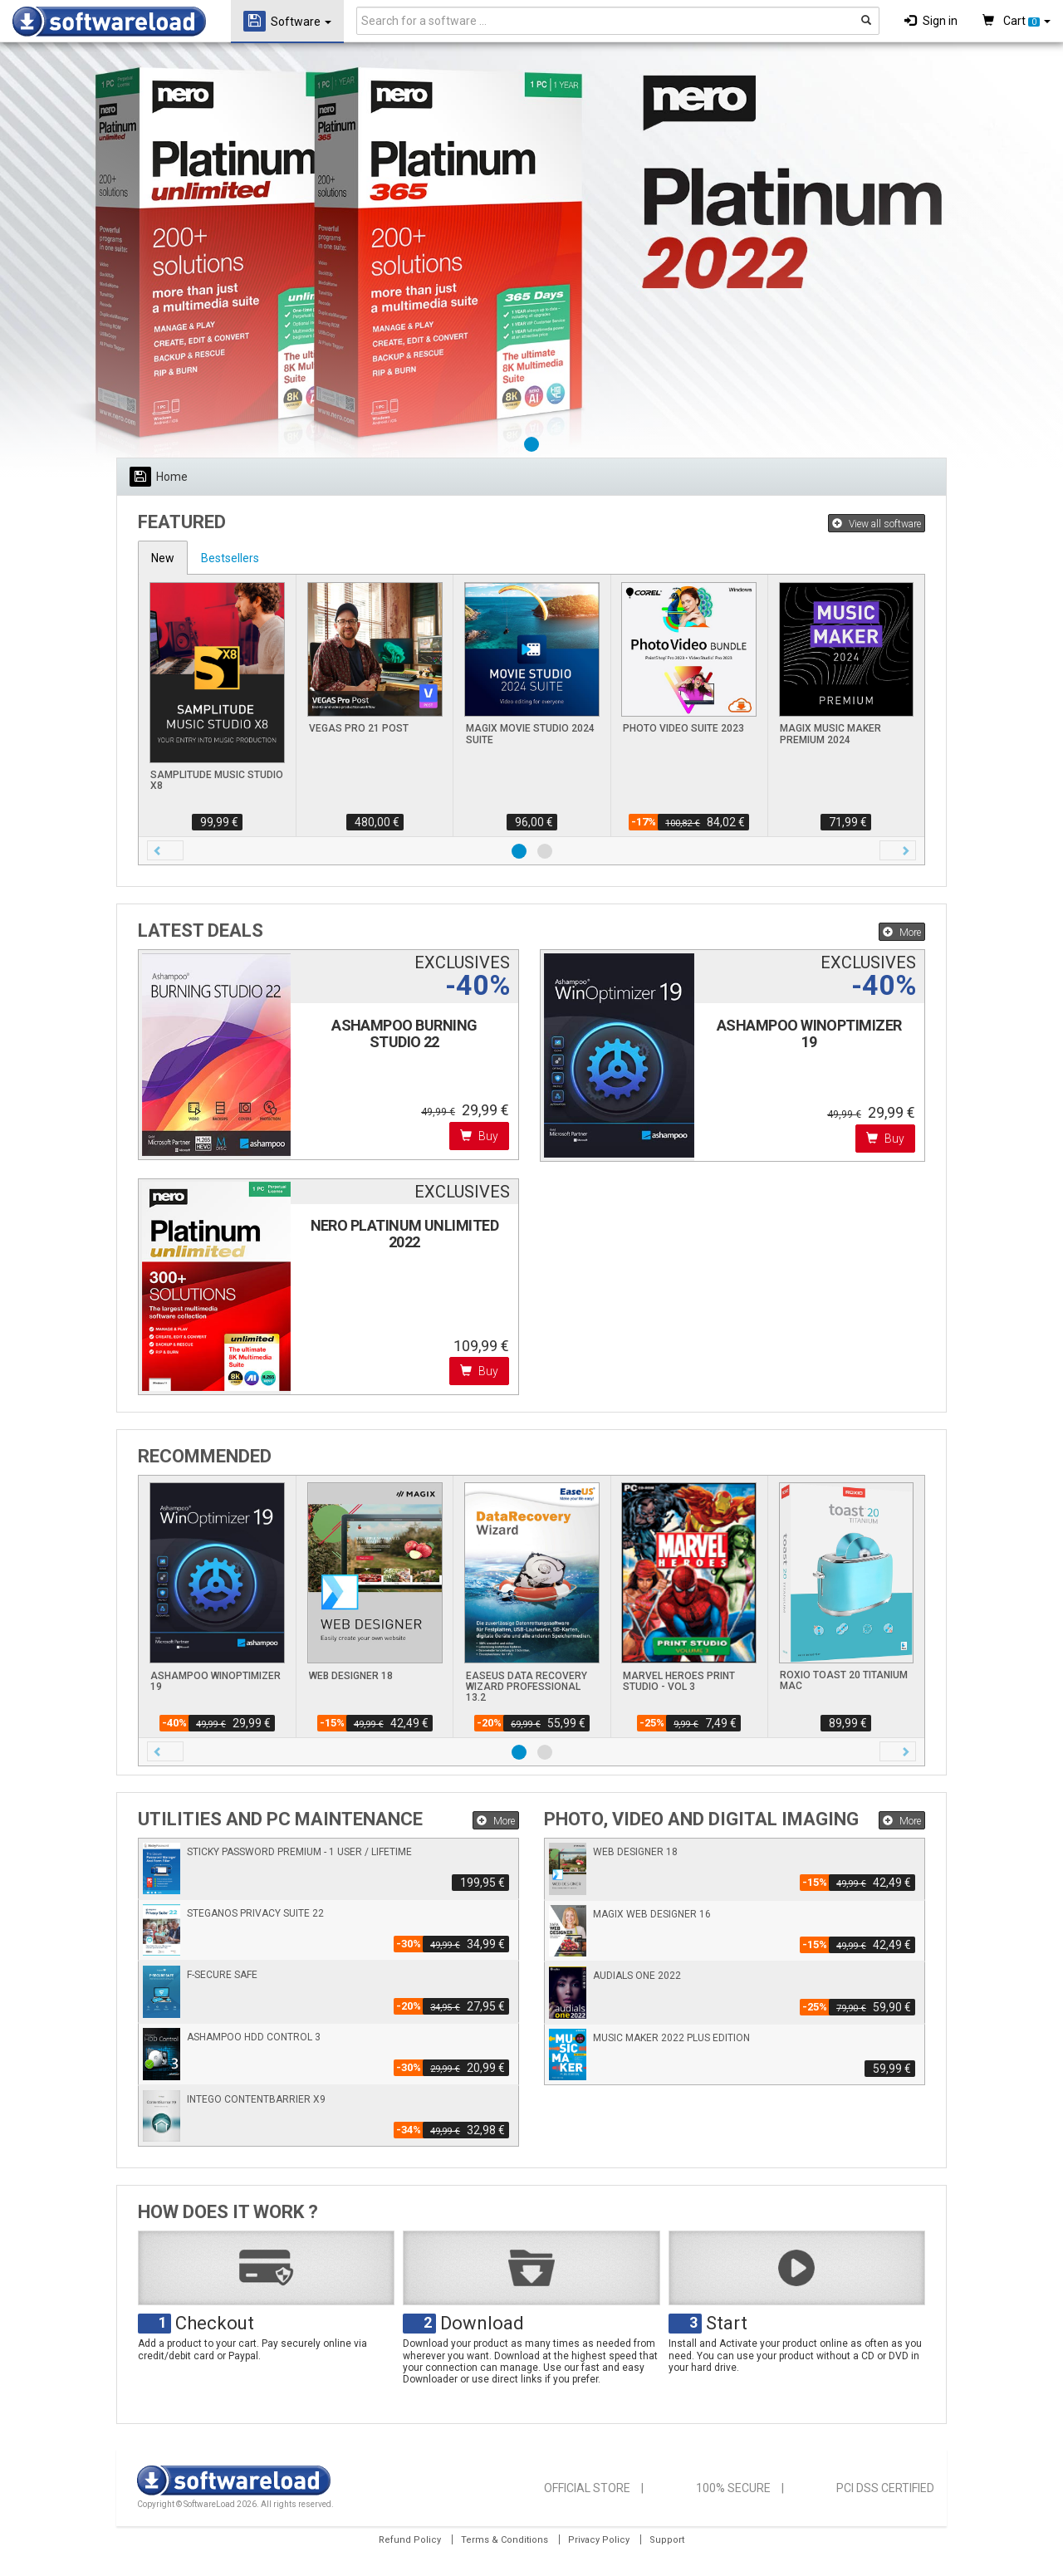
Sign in (931, 20)
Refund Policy (410, 2539)
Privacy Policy (598, 2539)
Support (666, 2539)
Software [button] (287, 21)
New (162, 558)
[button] (165, 850)
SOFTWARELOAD (109, 22)
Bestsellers (230, 558)
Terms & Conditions (504, 2539)
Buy (479, 1136)
